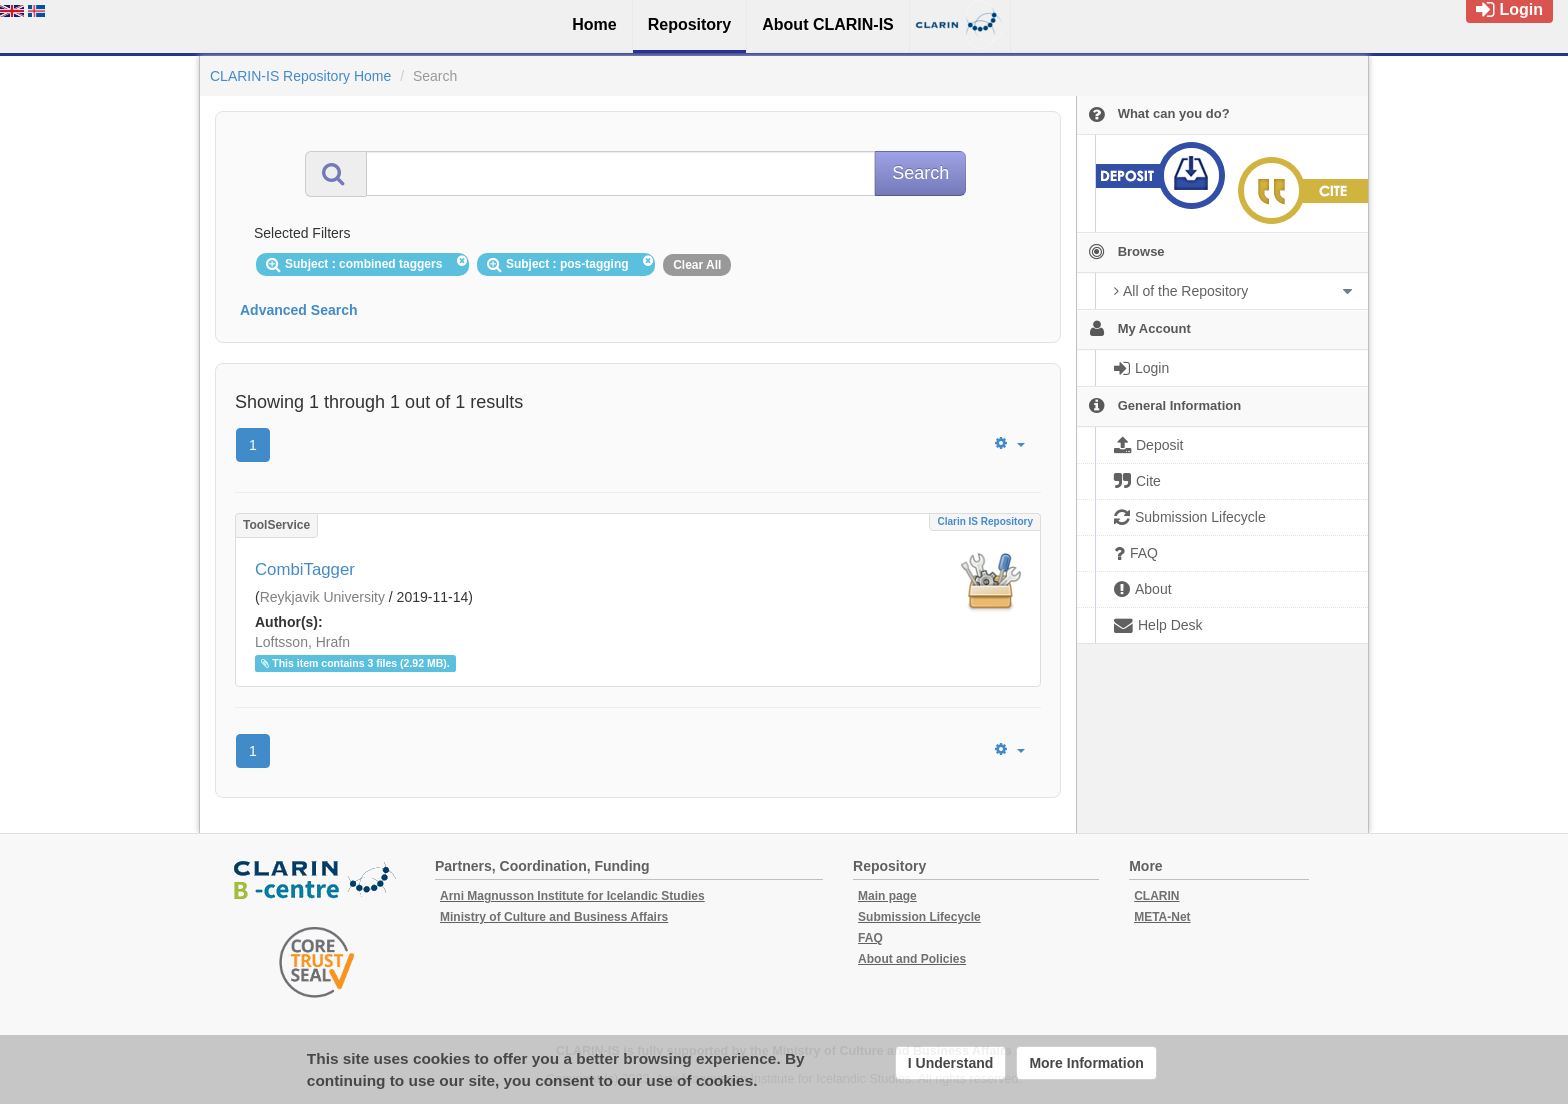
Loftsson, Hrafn (302, 642)
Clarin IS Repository (985, 521)
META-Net (1162, 917)
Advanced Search (299, 310)
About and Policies (912, 959)
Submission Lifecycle (919, 917)
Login (1509, 9)
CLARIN (1156, 896)
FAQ (870, 938)
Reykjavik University (322, 597)
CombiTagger (305, 569)
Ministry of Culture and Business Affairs (554, 917)
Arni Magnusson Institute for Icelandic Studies (572, 896)
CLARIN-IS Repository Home (300, 76)
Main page (887, 896)
